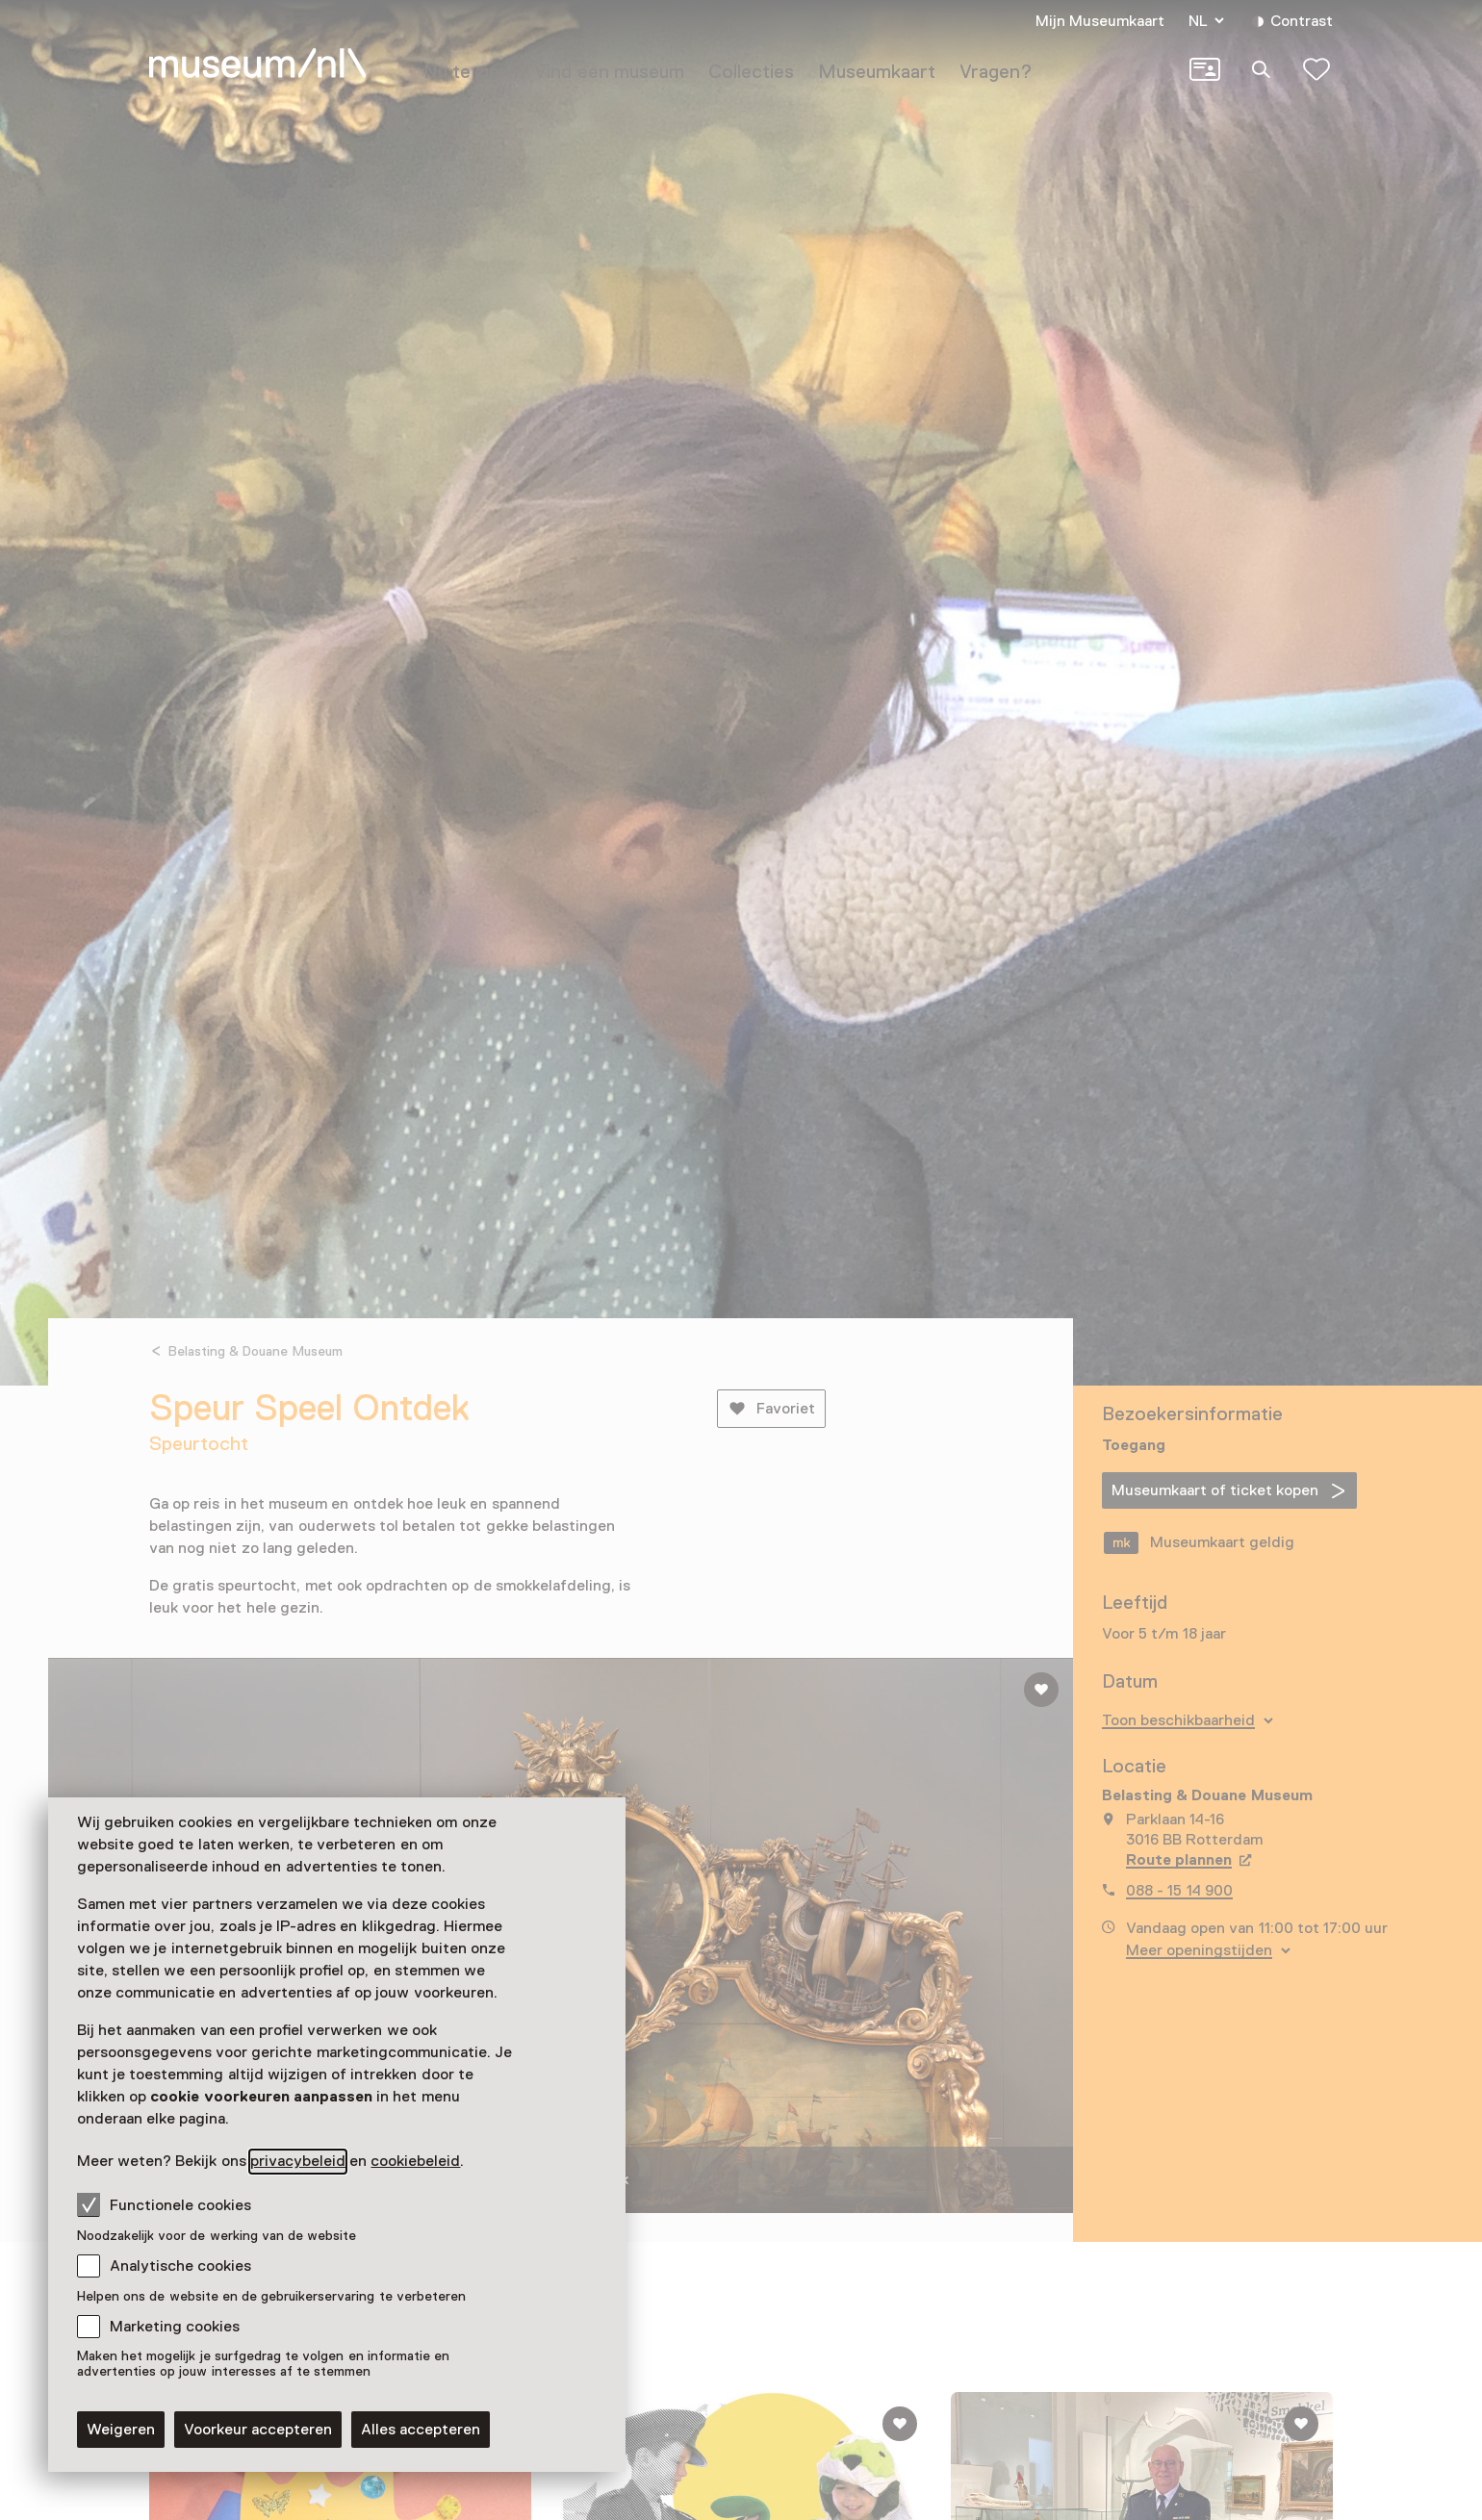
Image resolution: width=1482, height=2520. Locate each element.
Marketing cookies (175, 2326)
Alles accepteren (420, 2429)
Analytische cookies (180, 2266)
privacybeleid (297, 2161)
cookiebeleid (415, 2161)
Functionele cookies (164, 2204)
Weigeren (121, 2429)
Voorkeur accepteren (258, 2429)
